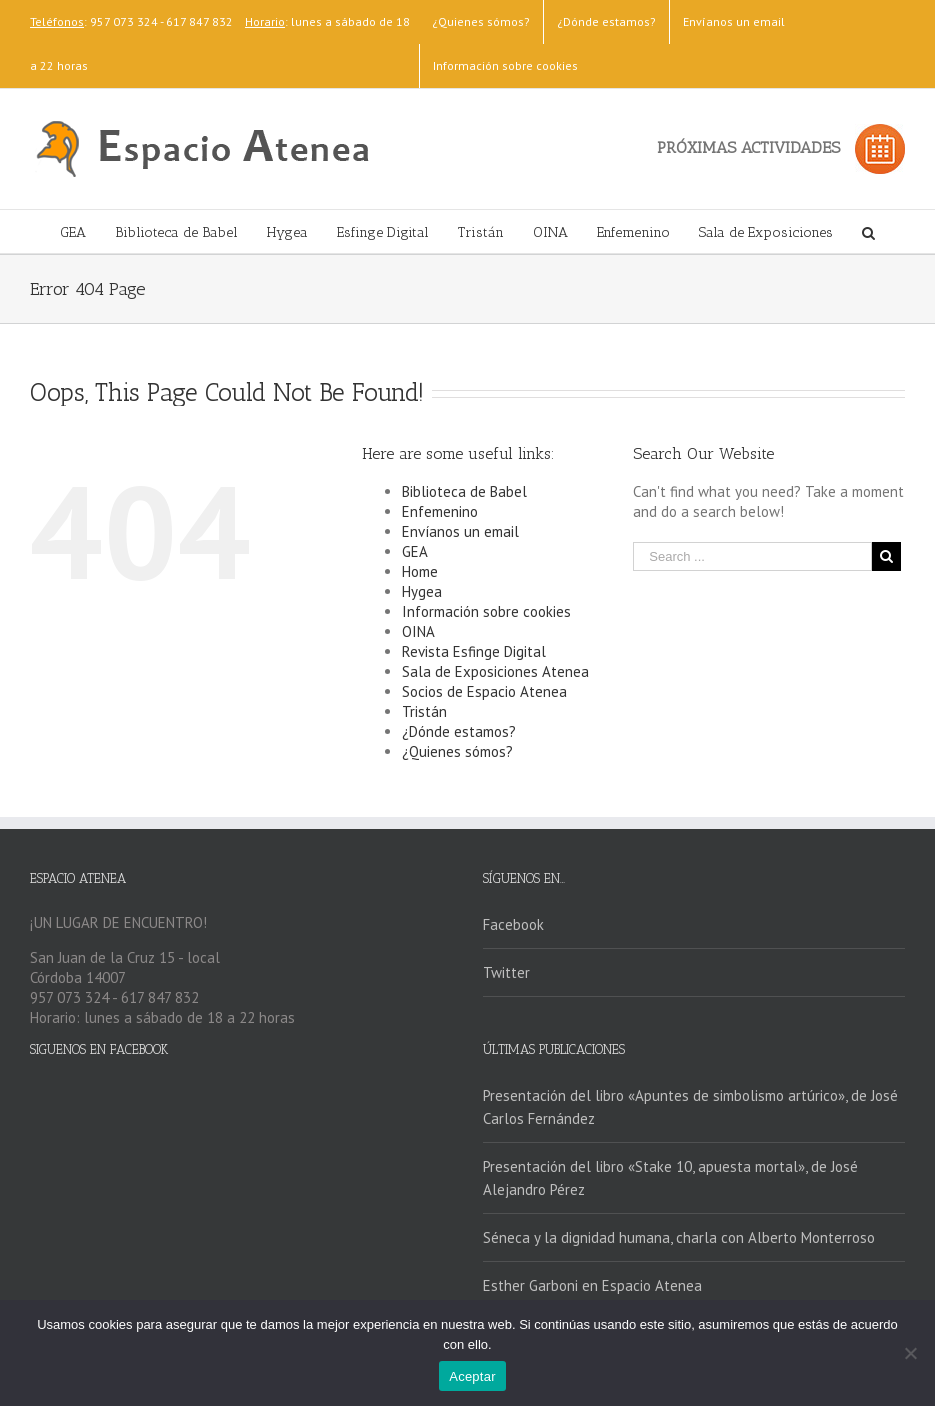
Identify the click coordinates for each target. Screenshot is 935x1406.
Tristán (424, 711)
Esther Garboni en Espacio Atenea (592, 1285)
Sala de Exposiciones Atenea (495, 671)
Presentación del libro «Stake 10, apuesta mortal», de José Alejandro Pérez (670, 1178)
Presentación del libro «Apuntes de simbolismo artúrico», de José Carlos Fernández (690, 1107)
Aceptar (472, 1376)
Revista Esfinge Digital (474, 651)
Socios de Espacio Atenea (484, 691)
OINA (418, 631)
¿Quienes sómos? (457, 751)
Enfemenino (440, 511)
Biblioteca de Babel (464, 491)
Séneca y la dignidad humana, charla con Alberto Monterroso (679, 1237)
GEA (415, 551)
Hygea (422, 591)
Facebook (513, 924)
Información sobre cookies (486, 611)
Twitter (506, 972)
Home (420, 571)
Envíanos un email (460, 531)
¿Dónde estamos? (459, 731)
